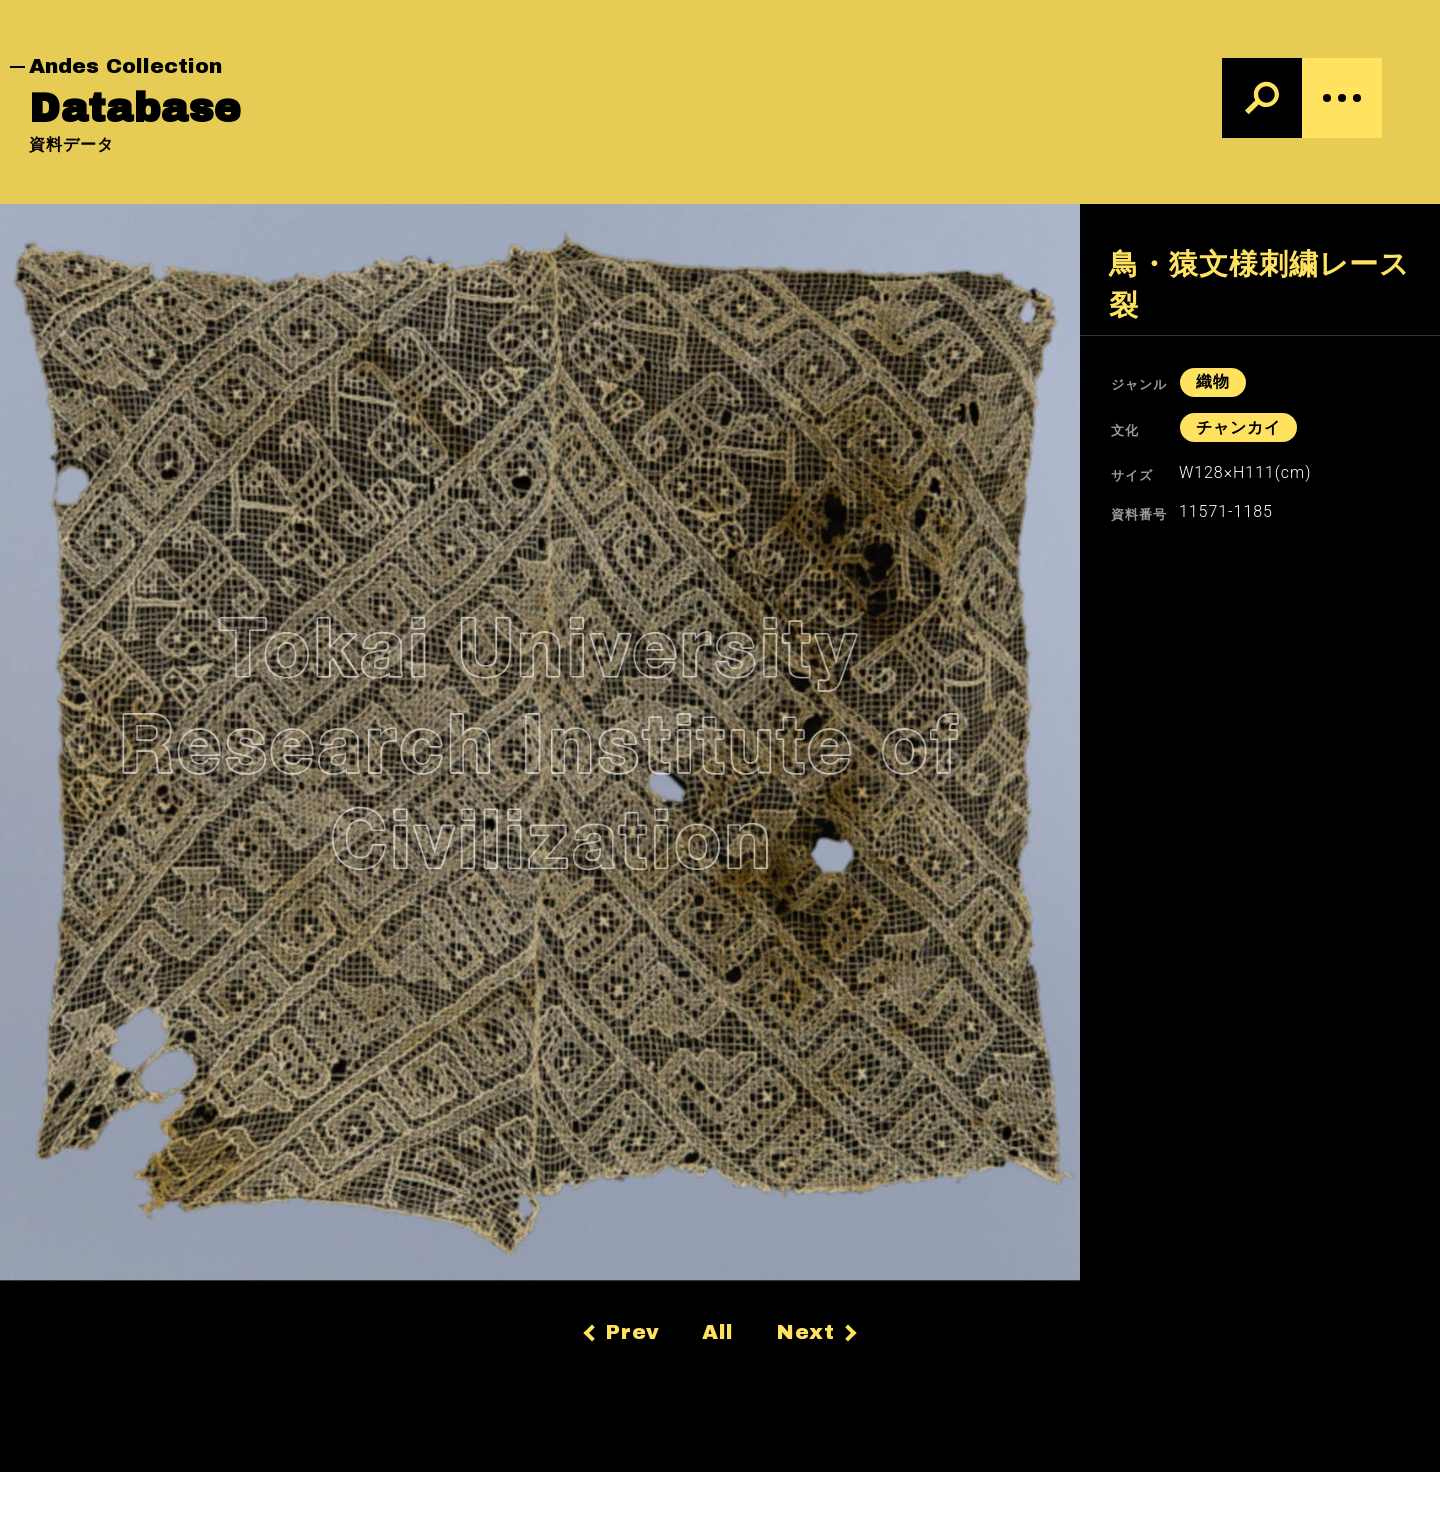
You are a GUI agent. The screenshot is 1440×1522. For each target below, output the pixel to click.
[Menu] (1342, 98)
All (718, 1332)
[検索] (1262, 98)
